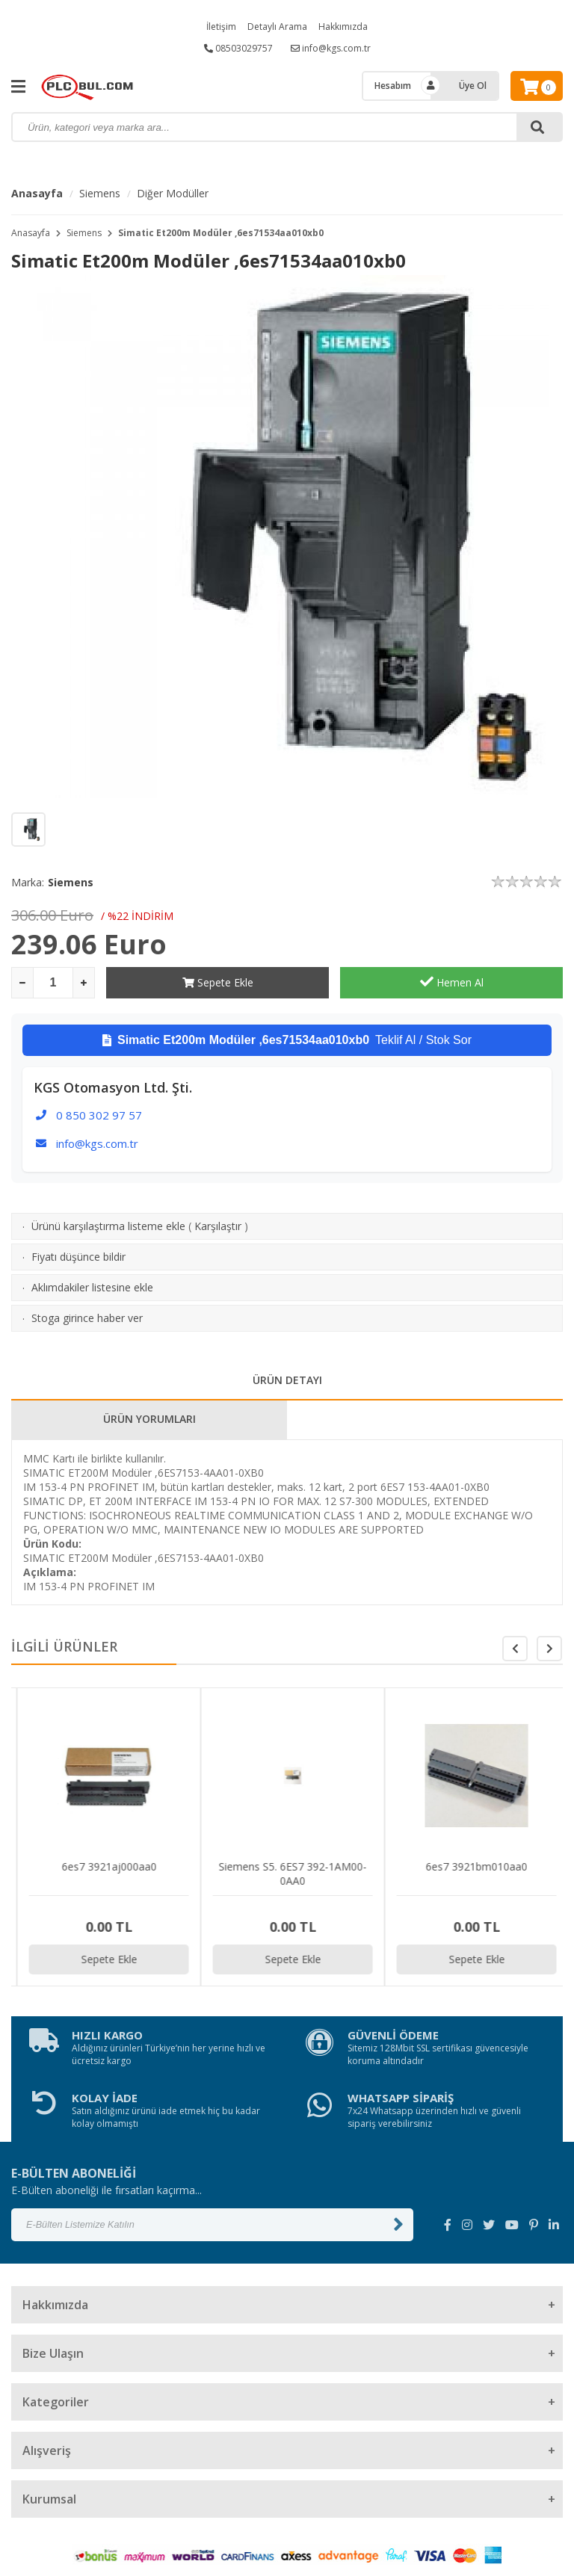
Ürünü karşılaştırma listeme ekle (108, 1226)
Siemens (99, 193)
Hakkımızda (343, 26)
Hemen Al (452, 982)
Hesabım (392, 85)
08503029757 (238, 48)
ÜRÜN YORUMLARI (149, 1419)
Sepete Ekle (217, 982)
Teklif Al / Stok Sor (287, 1040)
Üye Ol (473, 85)
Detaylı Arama (277, 26)
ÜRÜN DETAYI (287, 1380)
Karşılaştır (217, 1226)
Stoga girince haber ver (87, 1318)
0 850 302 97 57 (99, 1115)
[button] (549, 1648)
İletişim (221, 26)
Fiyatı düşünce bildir (78, 1257)
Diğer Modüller (173, 193)
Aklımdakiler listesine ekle (92, 1287)
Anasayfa (37, 193)
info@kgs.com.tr (331, 48)
